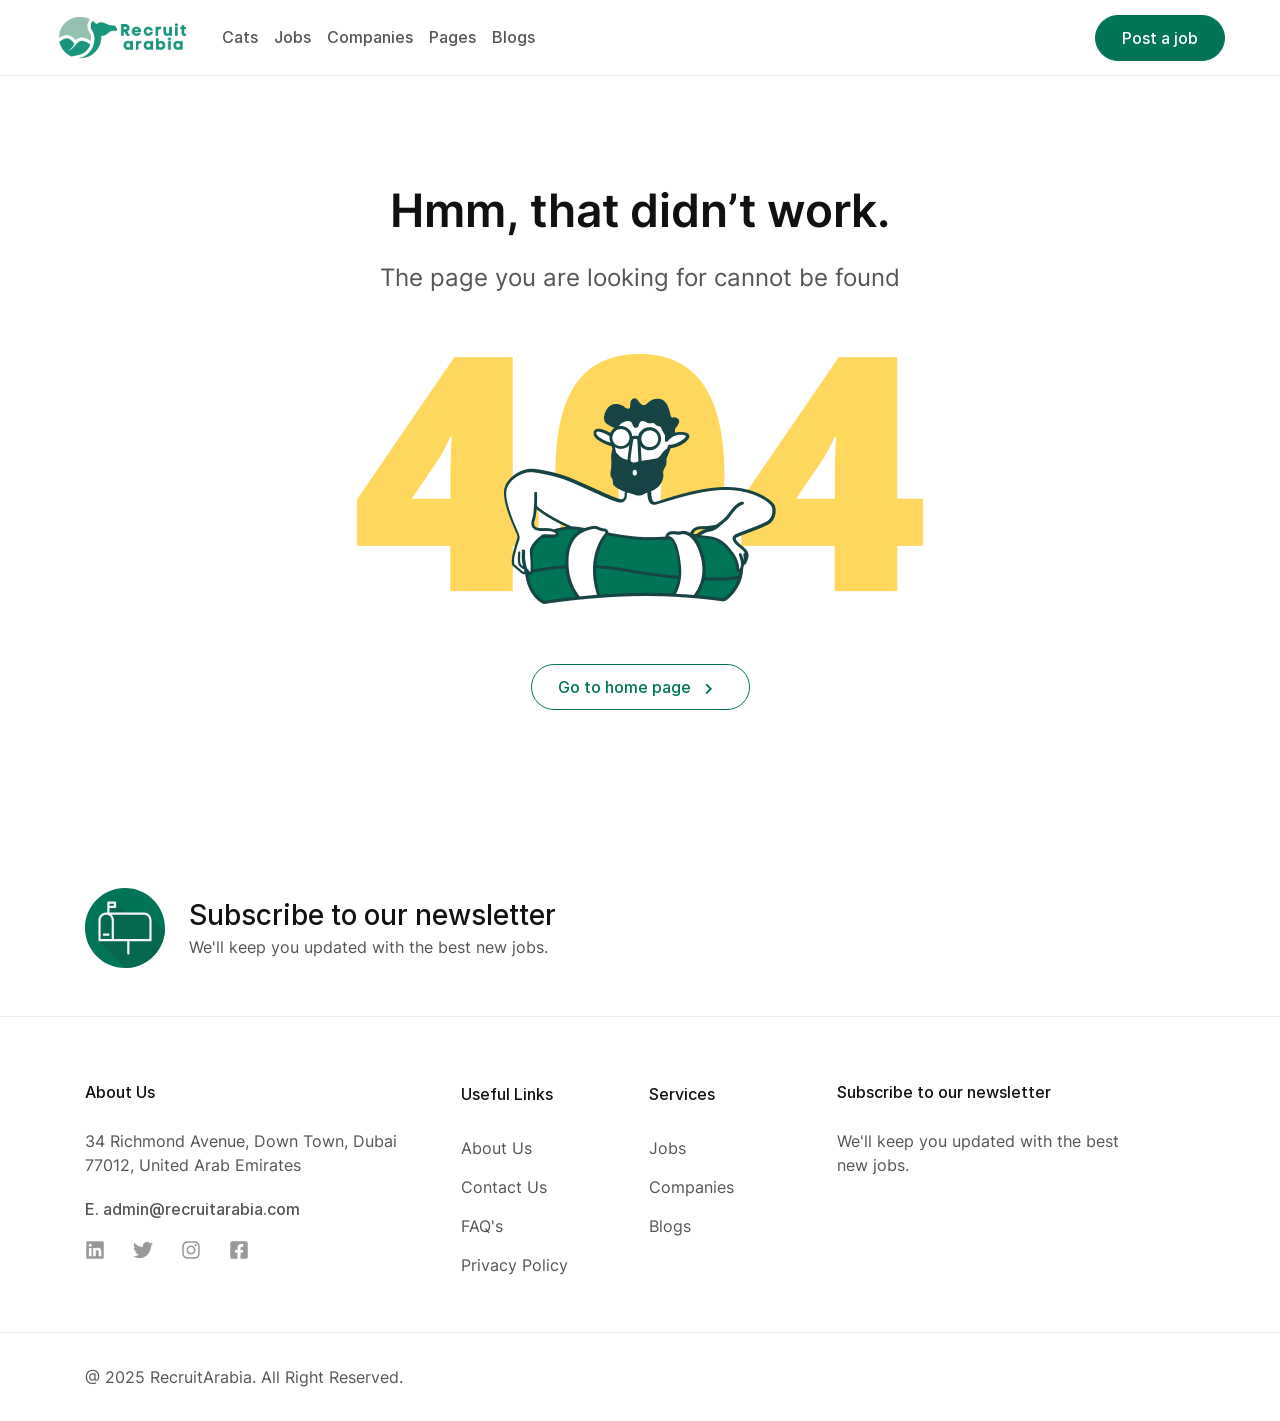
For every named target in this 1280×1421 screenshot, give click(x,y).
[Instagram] (197, 1250)
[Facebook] (245, 1250)
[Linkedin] (101, 1250)
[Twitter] (149, 1250)
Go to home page (635, 687)
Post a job (1160, 38)
